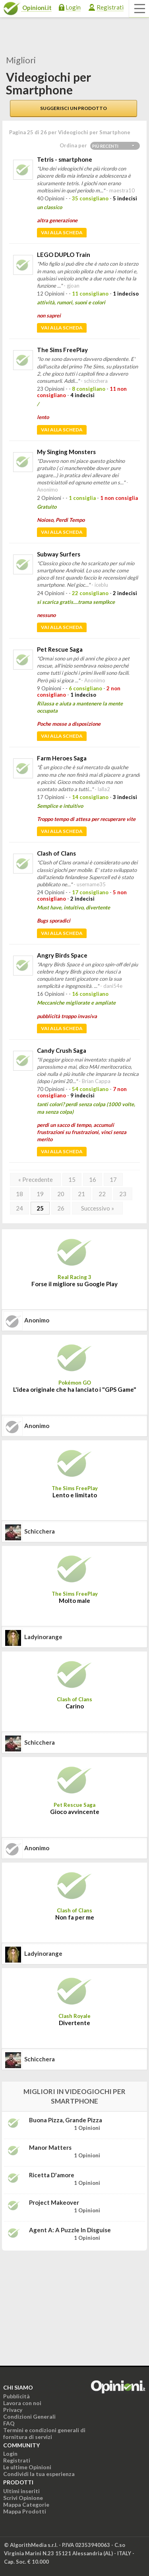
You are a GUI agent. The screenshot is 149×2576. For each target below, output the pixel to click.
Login (73, 7)
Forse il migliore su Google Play (74, 1283)
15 (71, 1179)
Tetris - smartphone (64, 159)
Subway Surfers (58, 554)
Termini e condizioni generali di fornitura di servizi (44, 2433)
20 (60, 1193)
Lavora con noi (22, 2403)
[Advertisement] (61, 2307)
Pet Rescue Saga (60, 649)
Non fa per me (74, 1917)
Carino (75, 1706)
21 (81, 1193)
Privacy (12, 2409)
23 (122, 1193)
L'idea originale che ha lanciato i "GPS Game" (74, 1389)
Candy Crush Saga (61, 1050)
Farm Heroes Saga (62, 758)
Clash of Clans (56, 853)
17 (113, 1179)
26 (60, 1208)
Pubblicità (16, 2396)
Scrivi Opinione (23, 2497)
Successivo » (97, 1208)
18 (19, 1193)
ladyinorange (43, 1636)
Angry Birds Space (62, 955)
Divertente (74, 2022)
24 (19, 1208)
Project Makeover (54, 2202)
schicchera (39, 1531)
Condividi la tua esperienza (39, 2473)
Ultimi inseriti (21, 2491)
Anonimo (36, 1320)
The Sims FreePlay (62, 349)
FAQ (9, 2423)
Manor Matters (50, 2147)
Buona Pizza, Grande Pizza (65, 2120)
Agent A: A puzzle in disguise (70, 2230)
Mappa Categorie (26, 2504)
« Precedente (35, 1179)
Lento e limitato (74, 1495)
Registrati (110, 7)
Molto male (74, 1600)
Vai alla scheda (62, 232)
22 (102, 1193)
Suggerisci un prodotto (73, 108)
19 (40, 1193)
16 (92, 1179)
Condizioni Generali (29, 2416)
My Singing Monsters (66, 451)
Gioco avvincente (74, 1811)
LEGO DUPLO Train (63, 254)
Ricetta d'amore (51, 2175)
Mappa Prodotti (24, 2511)
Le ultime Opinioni (27, 2467)
